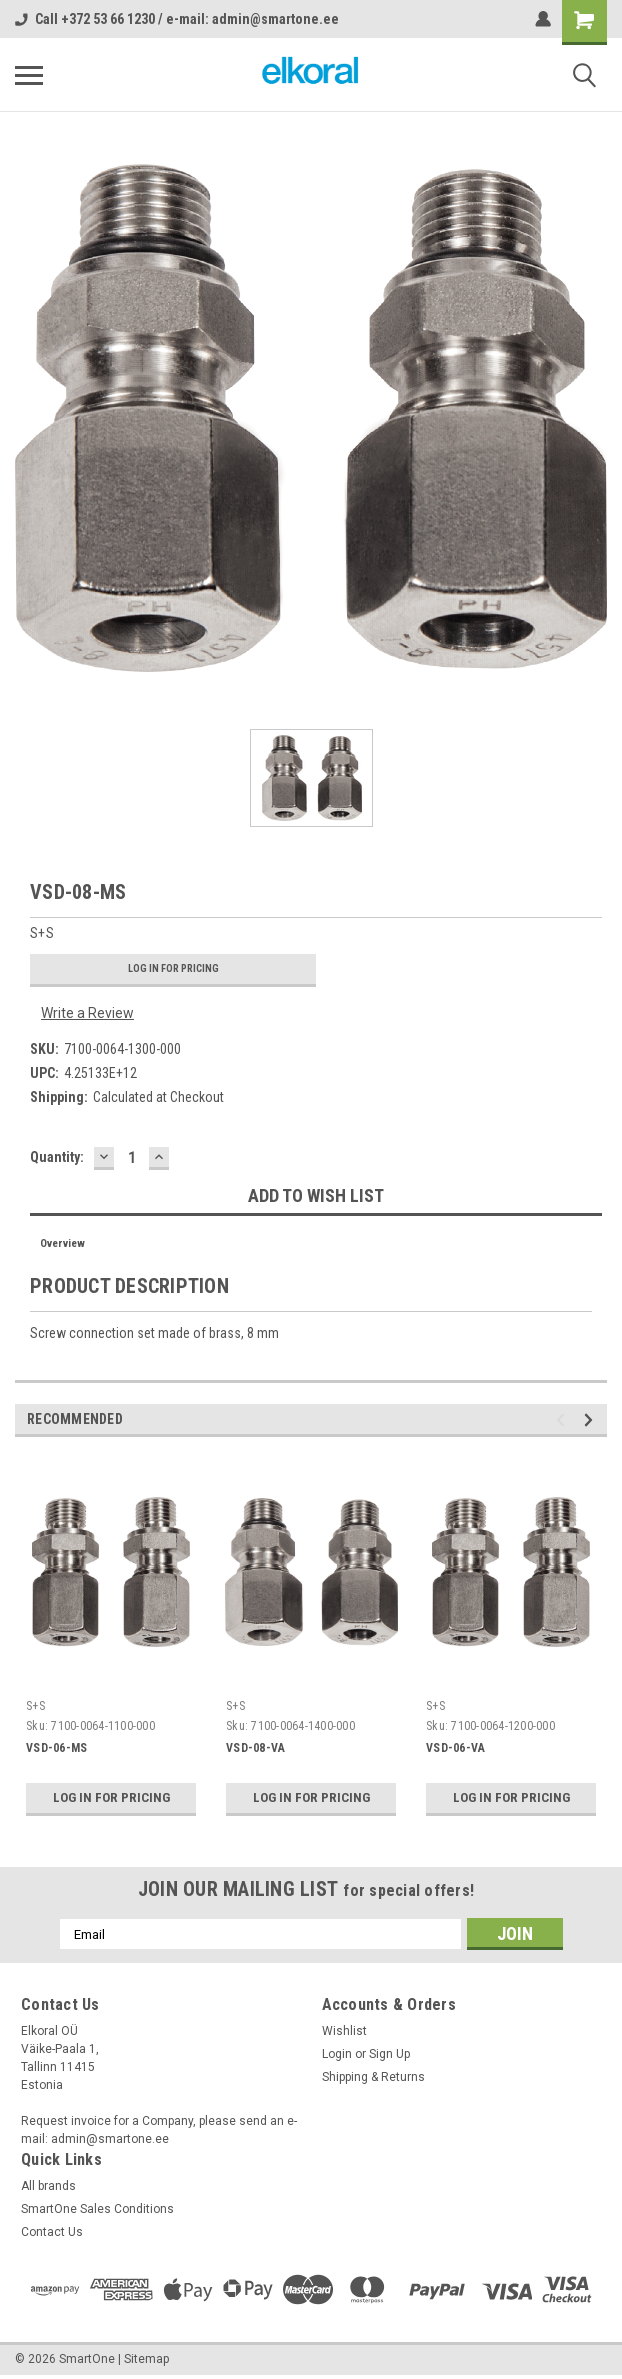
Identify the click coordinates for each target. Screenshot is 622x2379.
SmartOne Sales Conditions (97, 2209)
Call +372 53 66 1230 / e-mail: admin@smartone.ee (177, 19)
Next (591, 1420)
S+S (35, 1706)
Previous (563, 1420)
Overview (62, 1243)
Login (337, 2054)
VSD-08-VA (255, 1748)
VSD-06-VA (455, 1748)
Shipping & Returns (373, 2077)
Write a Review (87, 1013)
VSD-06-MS (56, 1748)
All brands (48, 2186)
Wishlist (344, 2031)
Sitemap (146, 2359)
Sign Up (389, 2054)
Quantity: (57, 1157)
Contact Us (52, 2232)
